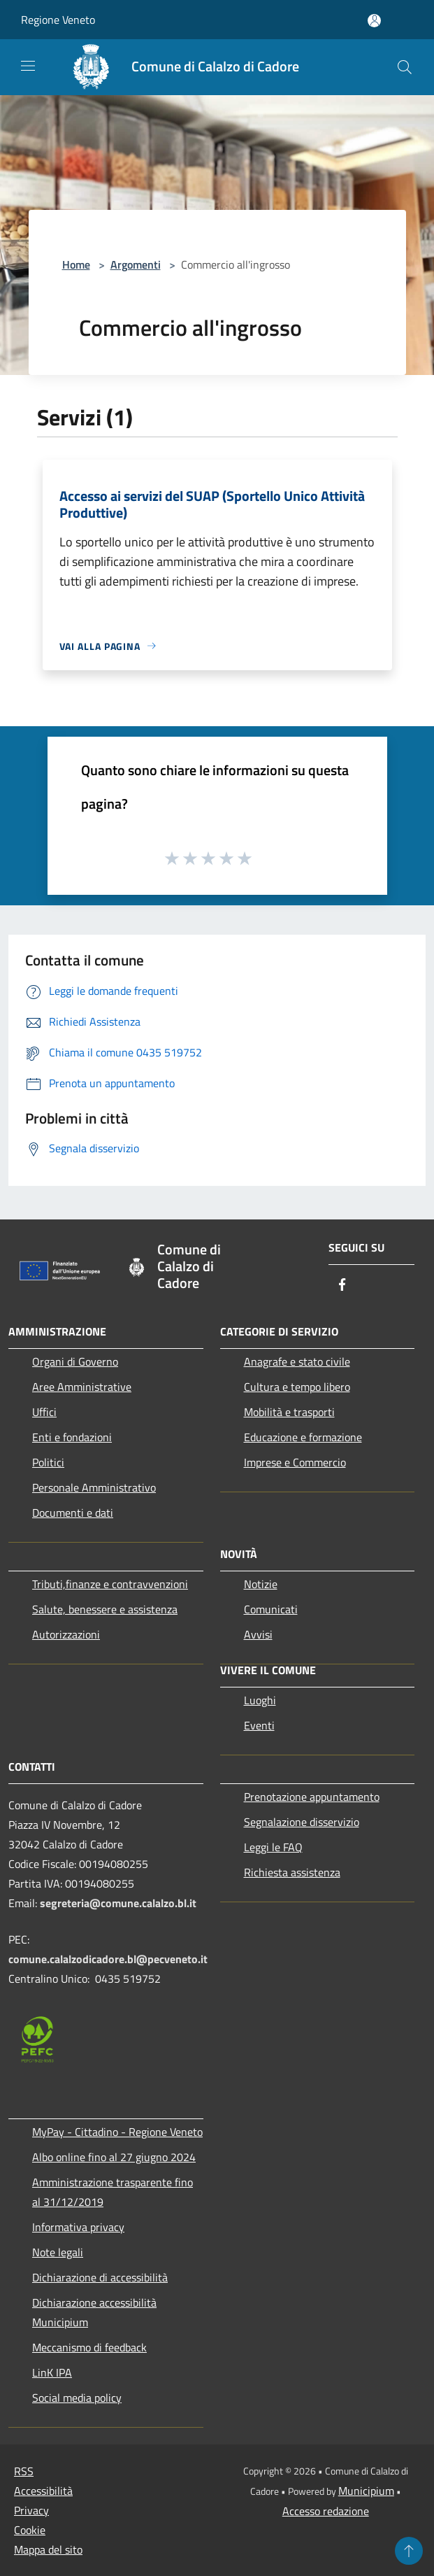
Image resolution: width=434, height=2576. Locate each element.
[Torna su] (409, 2551)
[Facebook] (342, 1286)
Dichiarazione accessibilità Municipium (94, 2312)
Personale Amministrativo (94, 1487)
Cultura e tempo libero (297, 1386)
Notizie (260, 1584)
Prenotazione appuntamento (311, 1796)
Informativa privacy (78, 2226)
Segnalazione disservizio (301, 1821)
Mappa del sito (48, 2549)
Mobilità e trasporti (289, 1411)
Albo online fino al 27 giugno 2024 (114, 2157)
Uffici (44, 1411)
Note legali (57, 2252)
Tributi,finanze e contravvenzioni (110, 1584)
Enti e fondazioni (72, 1437)
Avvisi (258, 1634)
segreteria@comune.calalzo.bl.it (118, 1903)
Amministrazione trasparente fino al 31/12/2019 (112, 2192)
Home (76, 264)
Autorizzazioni (66, 1634)
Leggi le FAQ (273, 1847)
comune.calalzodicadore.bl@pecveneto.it (108, 1959)
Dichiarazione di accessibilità (100, 2277)
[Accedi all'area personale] (374, 20)
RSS (24, 2471)
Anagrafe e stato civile (297, 1361)
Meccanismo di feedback (89, 2347)
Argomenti (135, 264)
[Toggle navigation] (28, 65)
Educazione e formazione (303, 1437)
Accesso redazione (325, 2511)
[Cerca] (404, 67)
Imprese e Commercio (295, 1462)
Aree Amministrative (81, 1386)
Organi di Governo (75, 1361)
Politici (48, 1462)
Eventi (259, 1725)
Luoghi (260, 1700)
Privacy (31, 2510)
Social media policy (77, 2397)
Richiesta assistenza (292, 1872)
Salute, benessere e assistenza (105, 1609)
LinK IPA (52, 2372)
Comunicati (271, 1609)
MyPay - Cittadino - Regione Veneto (117, 2131)
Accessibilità (43, 2490)
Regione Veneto (58, 19)
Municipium (366, 2490)
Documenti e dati (72, 1512)
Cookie (29, 2529)
